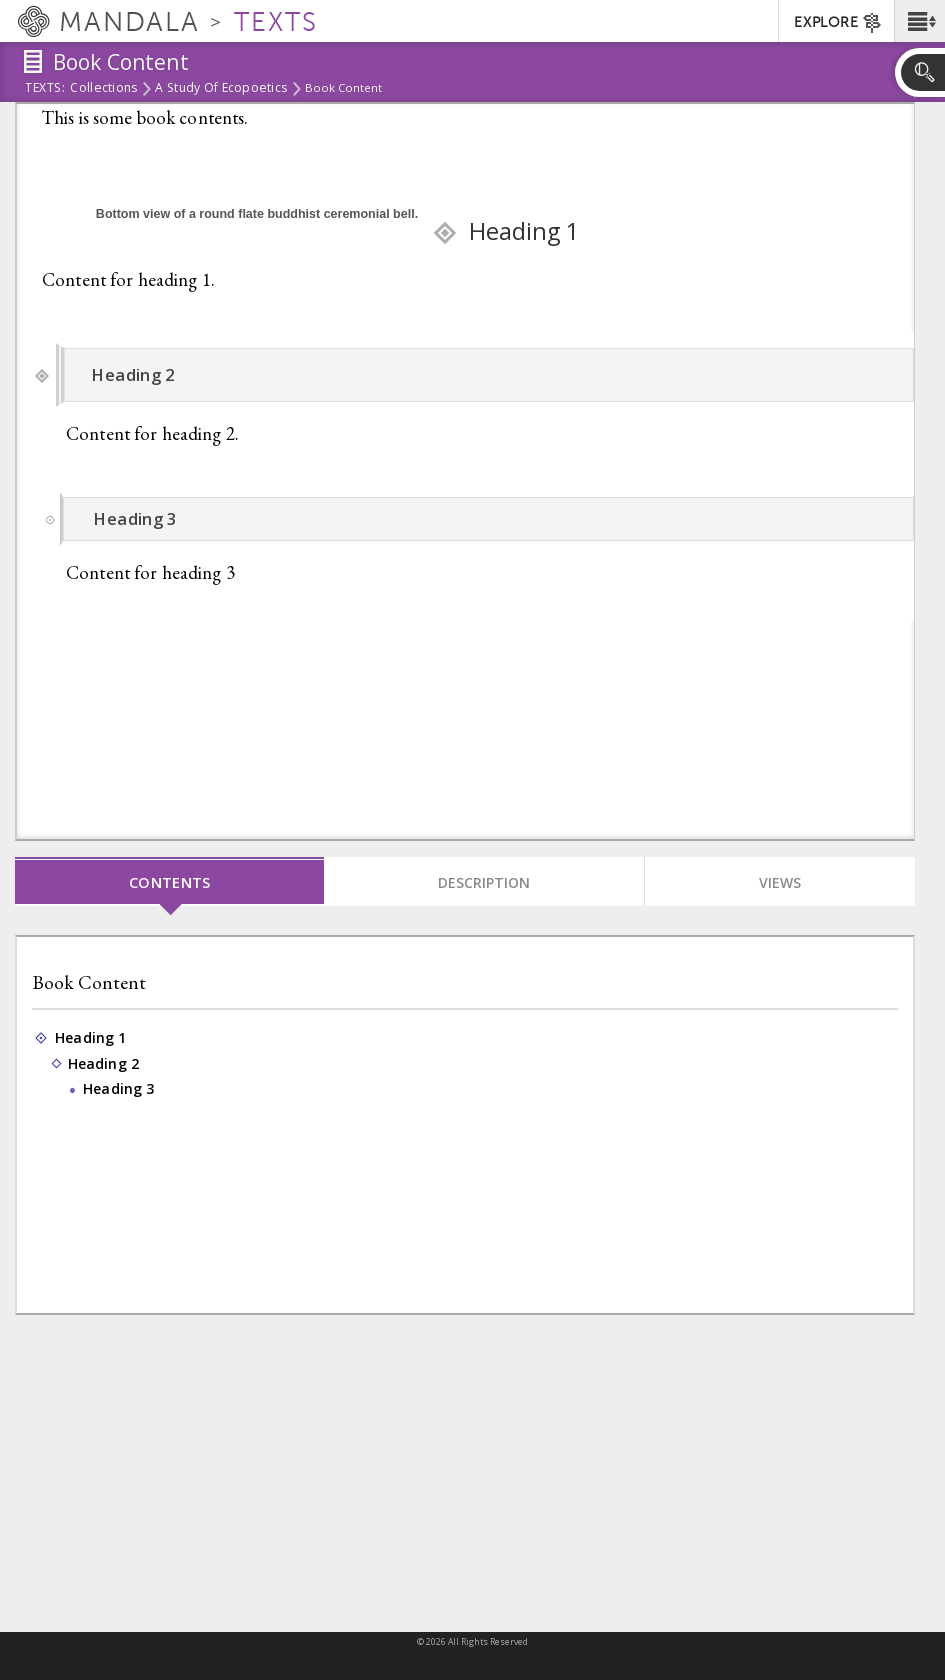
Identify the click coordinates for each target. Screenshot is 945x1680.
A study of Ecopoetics (221, 89)
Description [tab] (484, 882)
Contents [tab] (170, 882)
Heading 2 (105, 1064)
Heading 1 (92, 1038)
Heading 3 (121, 1089)
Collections (103, 89)
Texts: (45, 89)
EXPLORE (838, 23)
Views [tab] (780, 882)
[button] (919, 21)
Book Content (89, 982)
